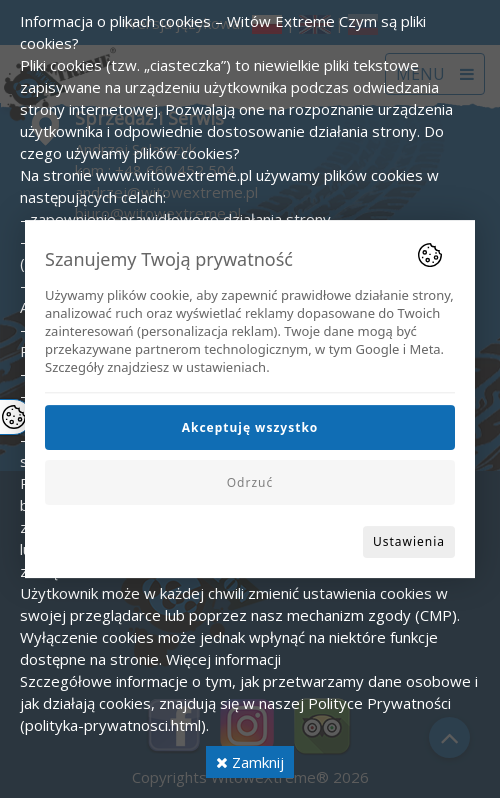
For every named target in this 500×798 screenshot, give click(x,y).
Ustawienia (409, 541)
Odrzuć (250, 482)
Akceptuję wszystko (250, 427)
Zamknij (250, 762)
